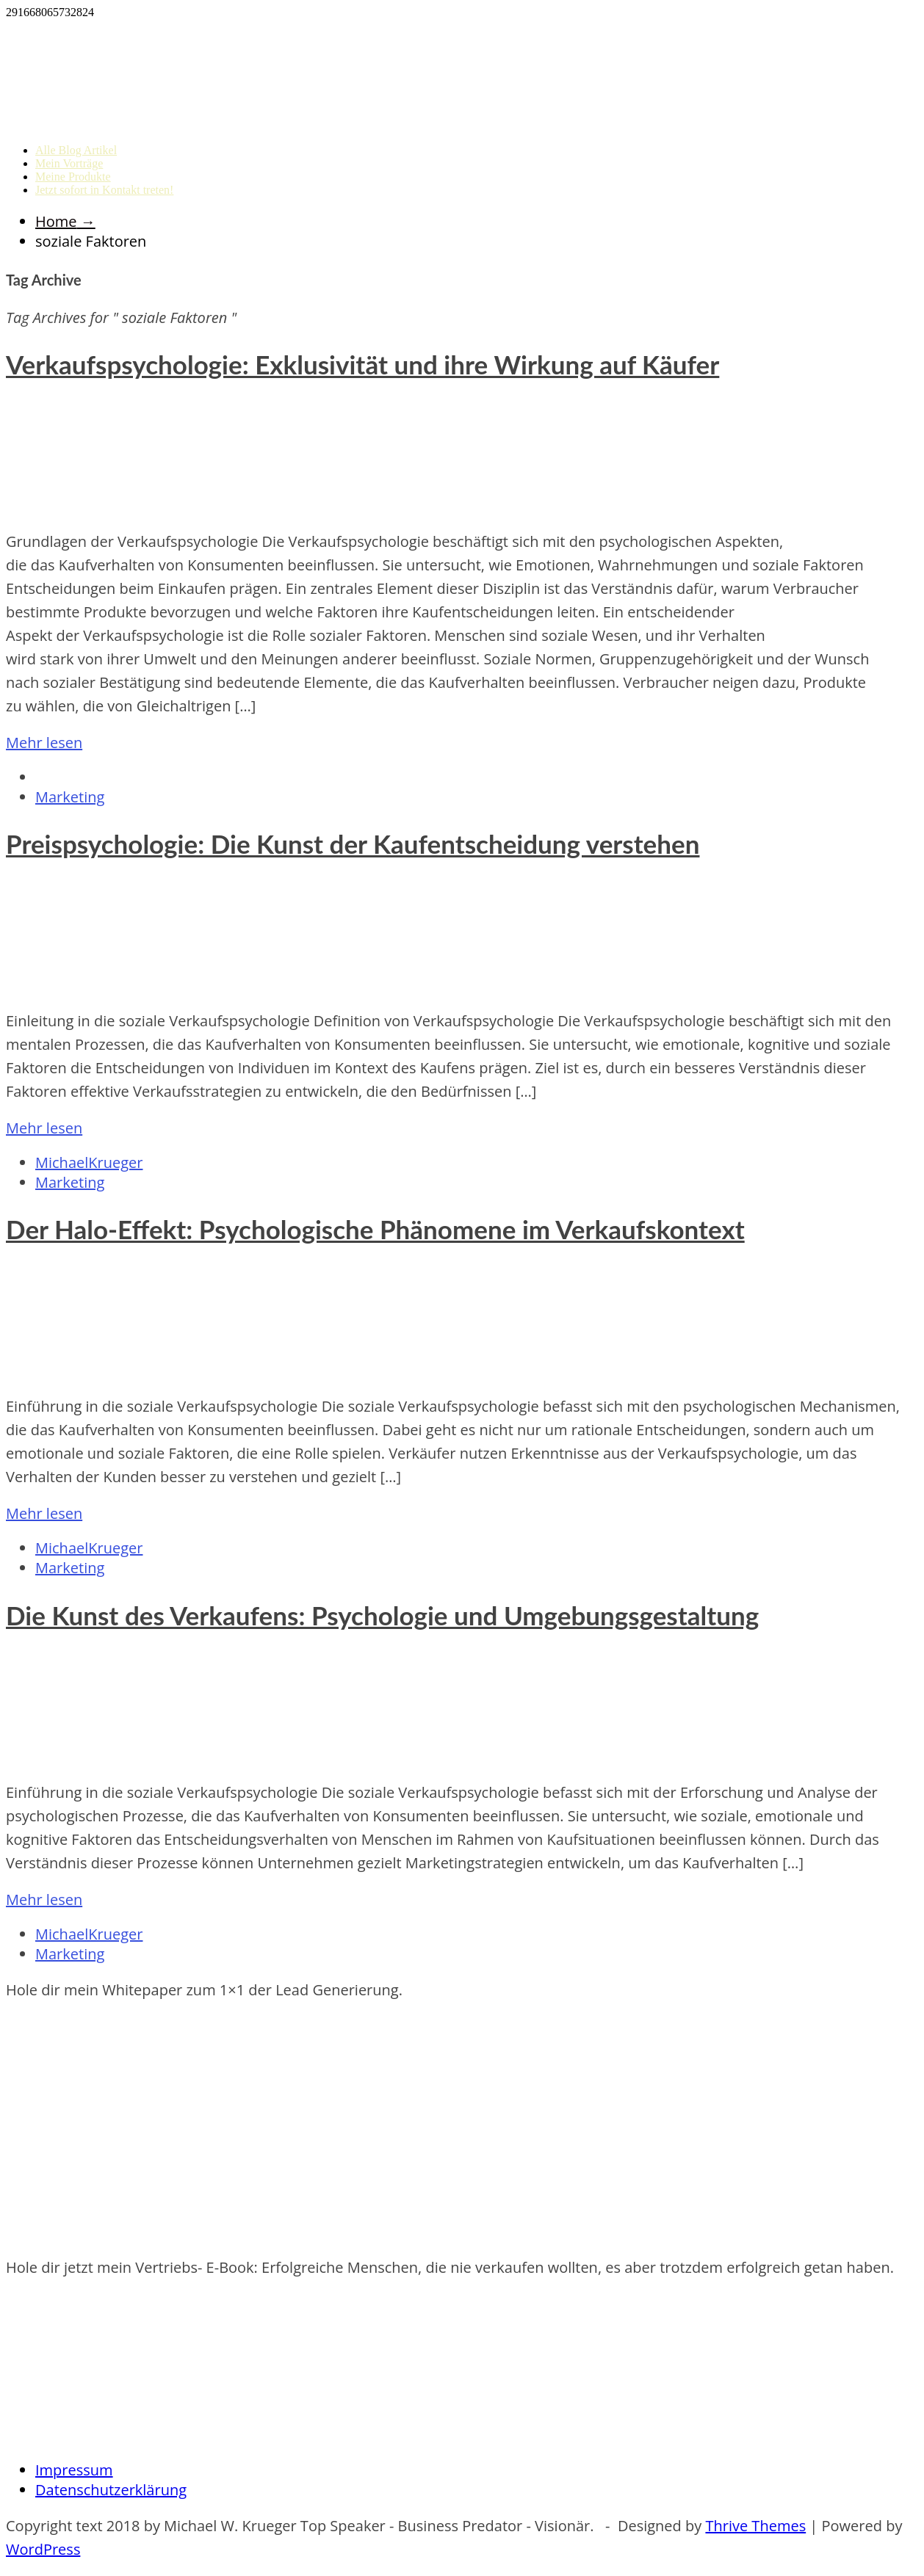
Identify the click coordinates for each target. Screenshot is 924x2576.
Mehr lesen (44, 742)
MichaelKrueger (88, 1162)
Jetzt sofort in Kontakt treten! (104, 190)
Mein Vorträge (69, 163)
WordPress (43, 2549)
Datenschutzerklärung (111, 2490)
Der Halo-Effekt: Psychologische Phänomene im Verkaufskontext (375, 1228)
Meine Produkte (73, 176)
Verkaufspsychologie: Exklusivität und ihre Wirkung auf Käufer (362, 364)
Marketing (69, 797)
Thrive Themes (755, 2526)
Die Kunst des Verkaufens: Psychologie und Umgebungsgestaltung (382, 1615)
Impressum (74, 2470)
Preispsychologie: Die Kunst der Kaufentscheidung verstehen (352, 843)
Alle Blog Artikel (76, 150)
